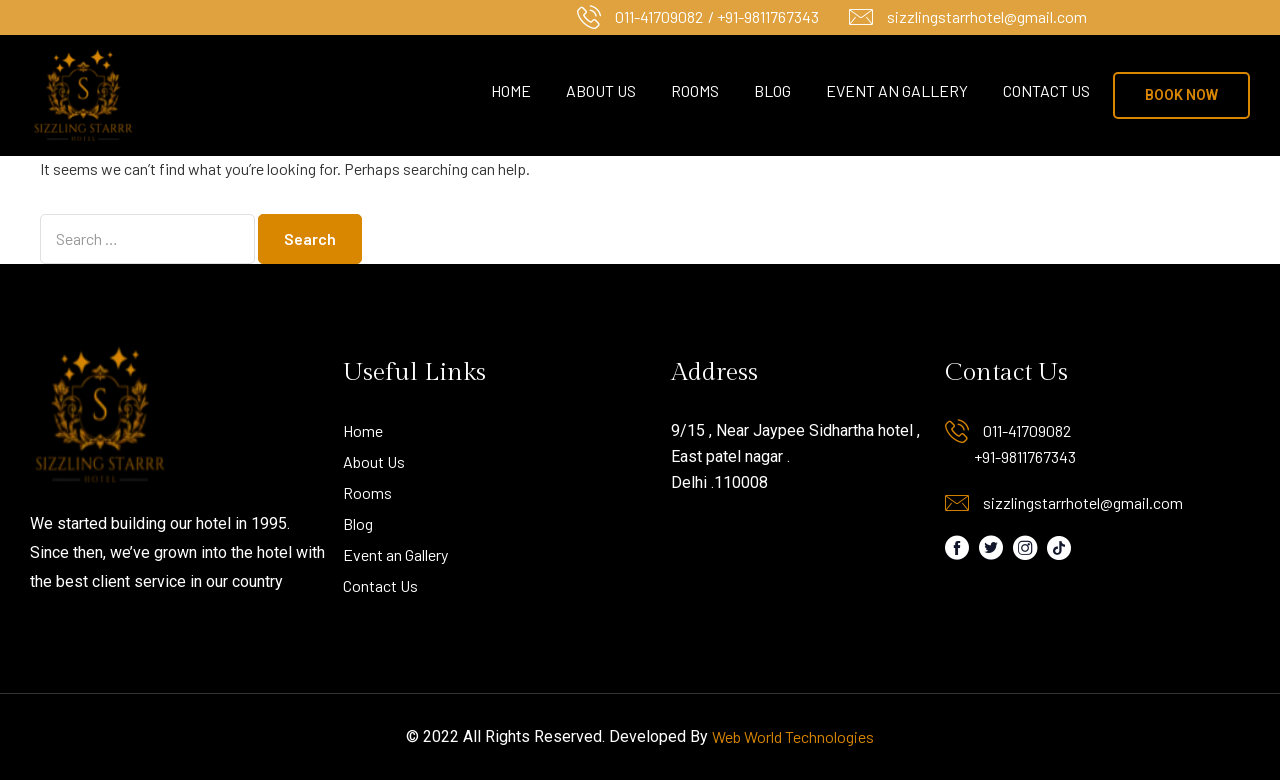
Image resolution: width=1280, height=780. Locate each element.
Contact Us (1046, 90)
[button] (1181, 95)
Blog (772, 90)
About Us (601, 90)
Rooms (695, 90)
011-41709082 (659, 16)
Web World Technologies (793, 736)
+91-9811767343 (1025, 456)
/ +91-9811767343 (763, 16)
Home (511, 90)
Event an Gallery (897, 90)
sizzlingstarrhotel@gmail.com (987, 16)
